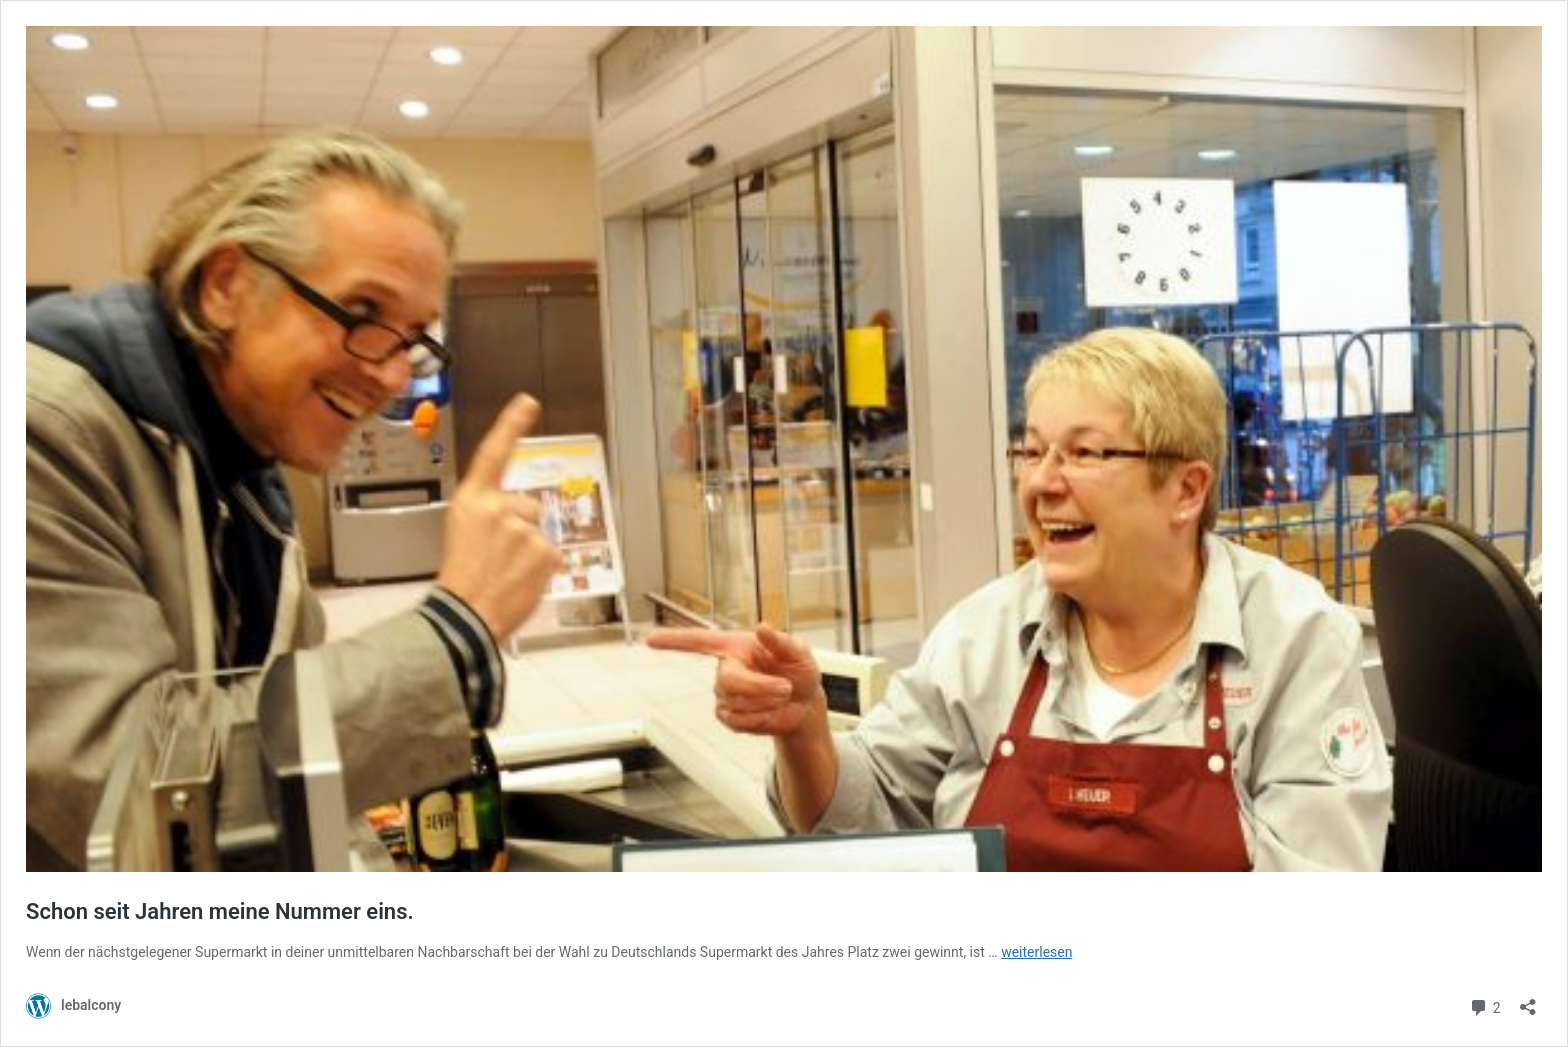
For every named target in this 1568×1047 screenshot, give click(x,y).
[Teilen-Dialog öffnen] (1528, 1000)
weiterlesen (1036, 952)
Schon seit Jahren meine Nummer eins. (220, 911)
